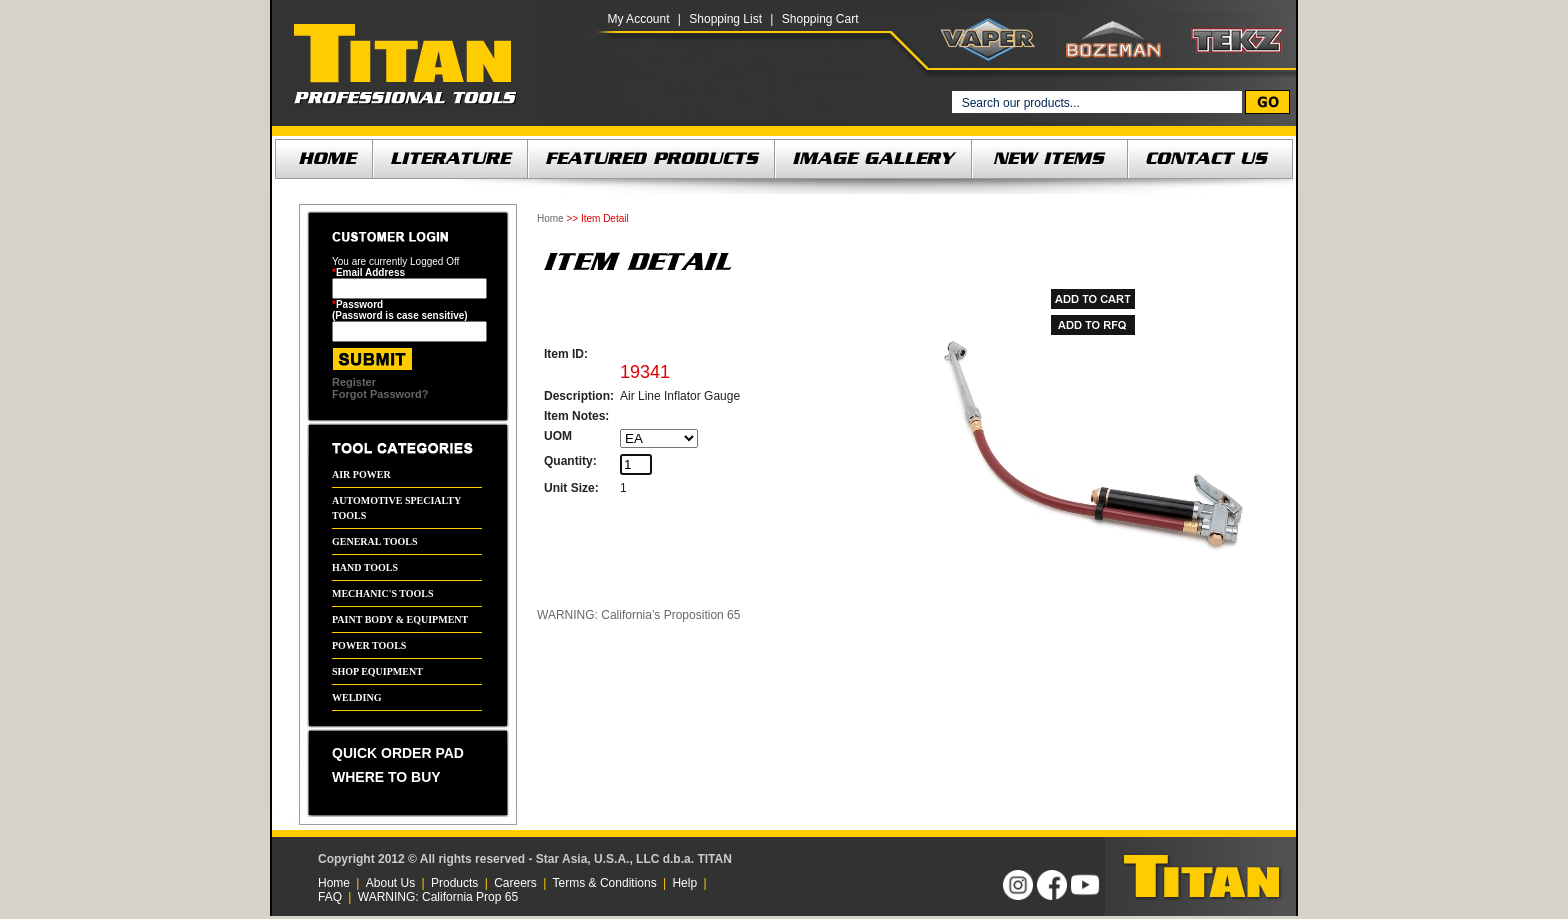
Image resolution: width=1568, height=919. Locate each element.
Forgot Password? (380, 394)
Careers (515, 883)
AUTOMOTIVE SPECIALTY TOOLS (396, 508)
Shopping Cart (820, 19)
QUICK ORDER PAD (398, 753)
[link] (865, 876)
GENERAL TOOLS (375, 541)
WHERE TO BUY (386, 777)
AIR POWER (361, 474)
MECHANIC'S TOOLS (383, 593)
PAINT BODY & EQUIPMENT (400, 619)
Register (354, 382)
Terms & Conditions (605, 883)
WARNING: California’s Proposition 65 (638, 615)
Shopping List (725, 19)
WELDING (356, 697)
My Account (638, 19)
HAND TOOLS (365, 567)
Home (550, 218)
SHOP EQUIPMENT (377, 671)
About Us (390, 883)
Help (684, 883)
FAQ (330, 897)
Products (454, 883)
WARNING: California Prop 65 (438, 897)
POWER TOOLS (369, 645)
